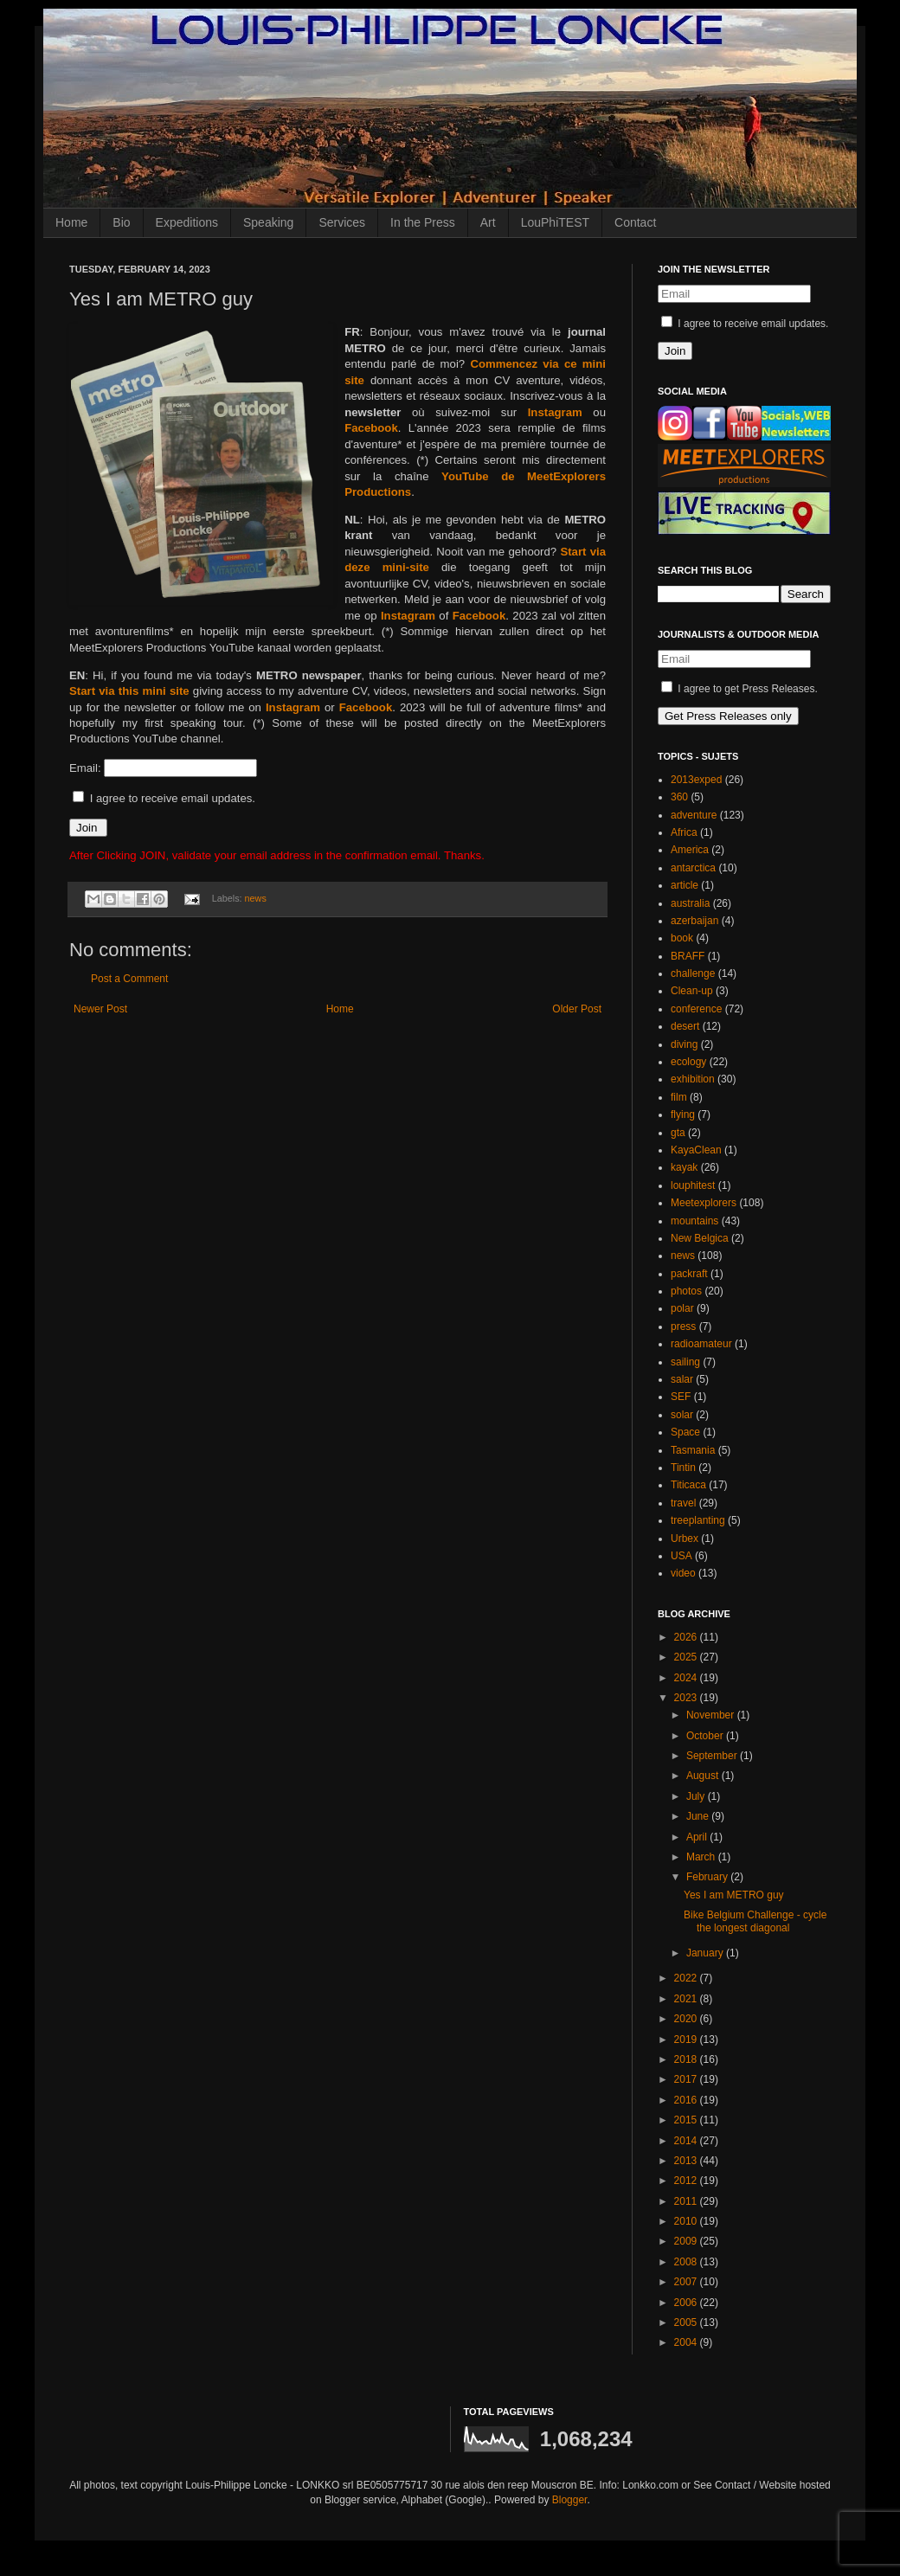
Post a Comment (129, 979)
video (683, 1573)
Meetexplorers (703, 1203)
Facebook (371, 427)
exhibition (693, 1079)
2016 (687, 2100)
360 (679, 797)
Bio (121, 222)
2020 (687, 2019)
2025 (687, 1657)
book (682, 938)
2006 (687, 2303)
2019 (687, 2039)
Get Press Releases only (728, 716)
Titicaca (688, 1485)
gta (678, 1133)
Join (88, 827)
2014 (687, 2141)
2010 (687, 2221)
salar (682, 1379)
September (713, 1756)
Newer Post (100, 1009)
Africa (684, 832)
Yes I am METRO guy (734, 1895)
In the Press (422, 222)
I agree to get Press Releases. (739, 689)
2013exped (696, 780)
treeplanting (698, 1520)
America (690, 850)
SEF (681, 1397)
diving (684, 1044)
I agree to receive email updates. (164, 798)
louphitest (693, 1185)
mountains (694, 1221)
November (711, 1715)
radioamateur (701, 1344)
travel (683, 1503)
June (698, 1816)
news (256, 898)
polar (682, 1308)
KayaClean (696, 1150)
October (706, 1736)
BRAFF (687, 956)
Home (71, 222)
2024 (687, 1678)
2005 (687, 2322)
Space (685, 1432)
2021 (687, 1999)
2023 (687, 1698)
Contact (635, 222)
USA (681, 1556)
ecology (688, 1062)
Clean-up (692, 991)
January (706, 1953)
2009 (687, 2241)
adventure (694, 815)
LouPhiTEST (555, 222)
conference (696, 1009)
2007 (687, 2282)
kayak (684, 1167)
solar (682, 1415)
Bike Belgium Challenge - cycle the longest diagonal (755, 1921)
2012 (687, 2181)
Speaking (268, 222)
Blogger (570, 2500)
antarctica (693, 868)
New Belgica (700, 1238)
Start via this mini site (129, 690)
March (702, 1857)
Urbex (684, 1538)
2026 (687, 1637)
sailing (685, 1362)
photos (686, 1291)
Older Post (576, 1009)
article (684, 885)
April (698, 1837)
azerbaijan (694, 921)
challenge (693, 973)
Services (341, 222)
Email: (86, 767)
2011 (687, 2201)
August (704, 1776)
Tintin (683, 1467)
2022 (687, 1978)
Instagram (555, 412)
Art (488, 222)
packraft (689, 1274)
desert (685, 1026)
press (683, 1326)
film (679, 1097)
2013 (687, 2161)
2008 (687, 2262)
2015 (687, 2120)
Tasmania (693, 1450)
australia (690, 903)
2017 (687, 2079)
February (708, 1877)
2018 (687, 2059)
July (697, 1796)
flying (683, 1114)
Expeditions (187, 222)
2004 (687, 2342)
